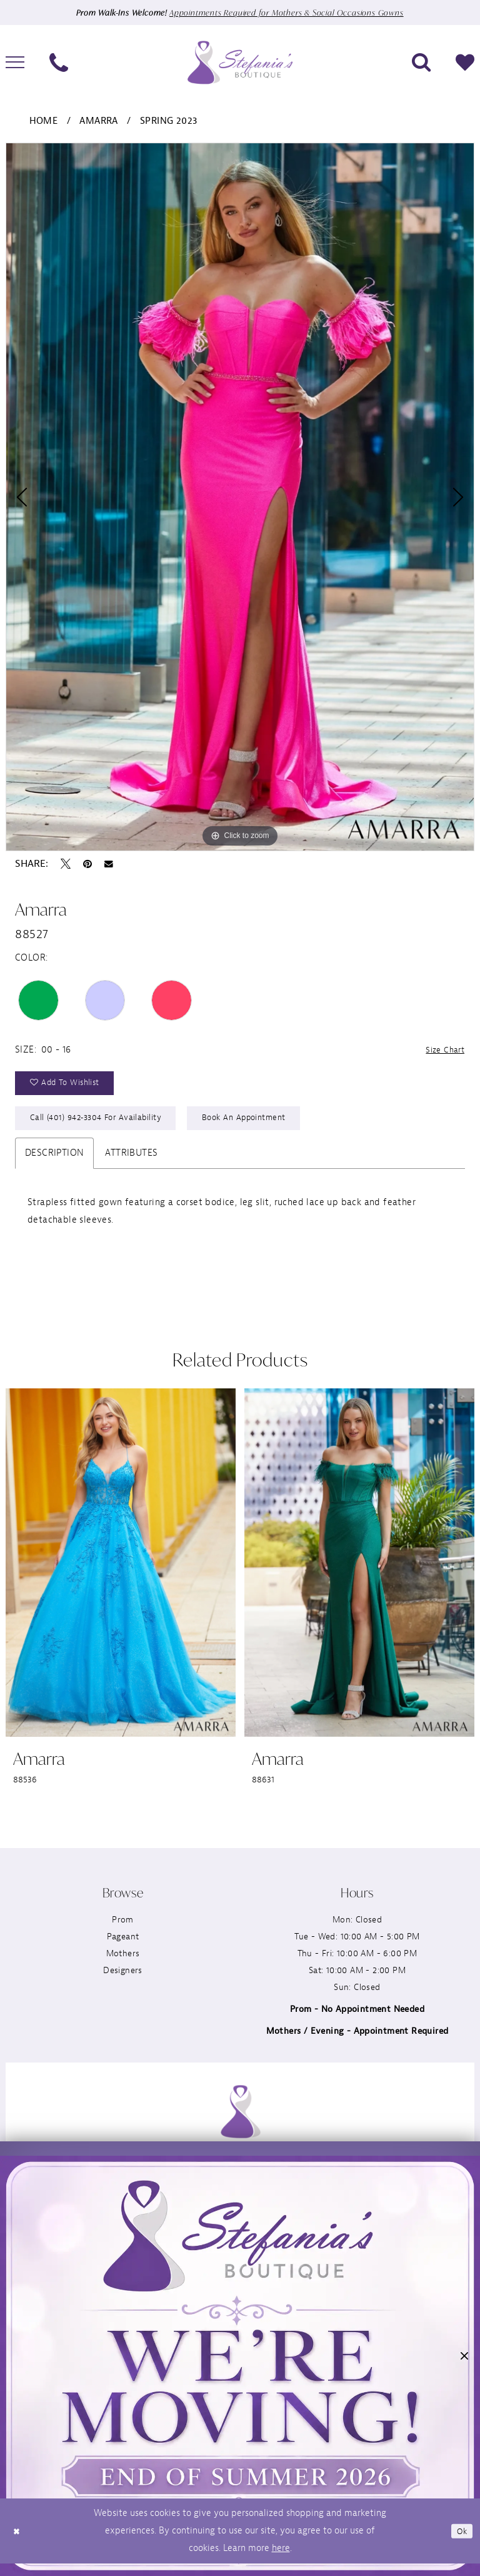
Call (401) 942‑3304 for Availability (102, 1126)
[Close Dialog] (18, 2544)
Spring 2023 (168, 122)
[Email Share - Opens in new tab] (108, 865)
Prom (123, 1929)
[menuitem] (59, 63)
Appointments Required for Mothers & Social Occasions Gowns (290, 13)
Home (43, 122)
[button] (464, 2359)
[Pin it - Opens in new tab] (87, 864)
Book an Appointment (263, 1126)
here (281, 2561)
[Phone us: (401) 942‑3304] (59, 63)
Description (54, 1163)
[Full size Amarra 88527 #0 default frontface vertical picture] (240, 497)
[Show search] (421, 63)
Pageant (123, 1946)
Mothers (123, 1963)
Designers (122, 1980)
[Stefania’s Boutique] (240, 63)
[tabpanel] (240, 497)
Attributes (131, 1163)
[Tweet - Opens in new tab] (66, 864)
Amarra (98, 122)
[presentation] (121, 1572)
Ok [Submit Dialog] (460, 2543)
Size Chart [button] (442, 1051)
